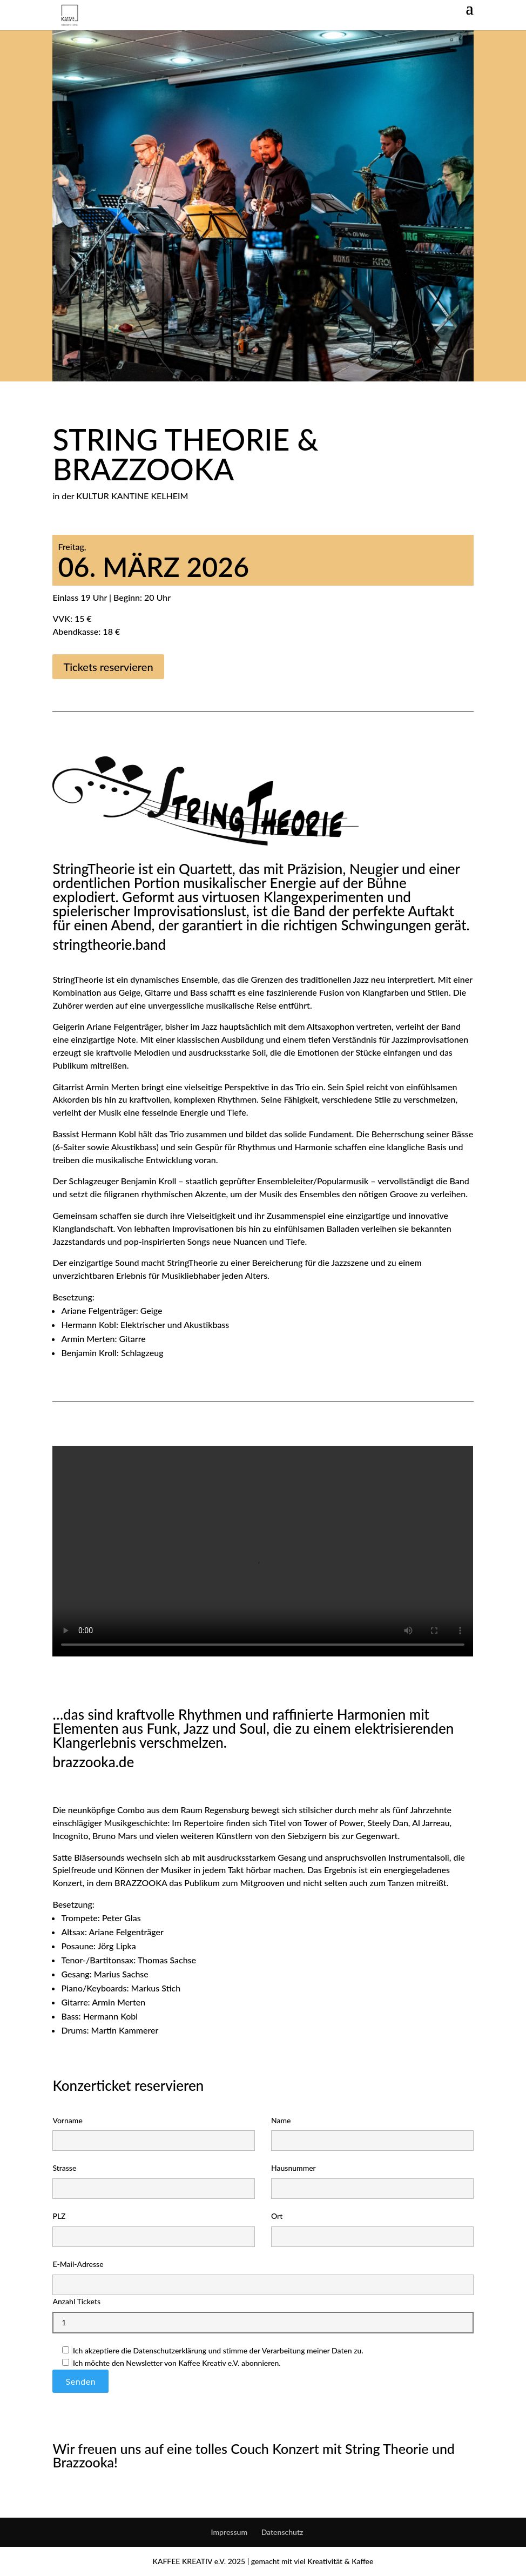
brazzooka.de (93, 1761)
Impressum (229, 2532)
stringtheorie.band (109, 944)
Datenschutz (282, 2532)
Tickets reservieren (108, 666)
